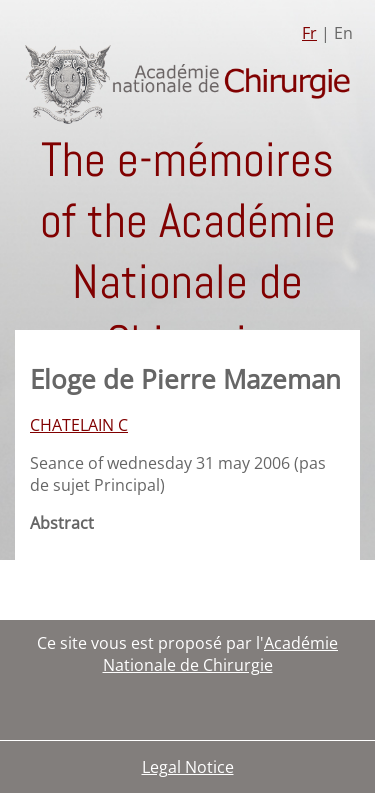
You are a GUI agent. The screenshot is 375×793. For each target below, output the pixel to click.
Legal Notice (188, 767)
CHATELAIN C (79, 425)
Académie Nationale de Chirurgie (221, 654)
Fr (309, 33)
